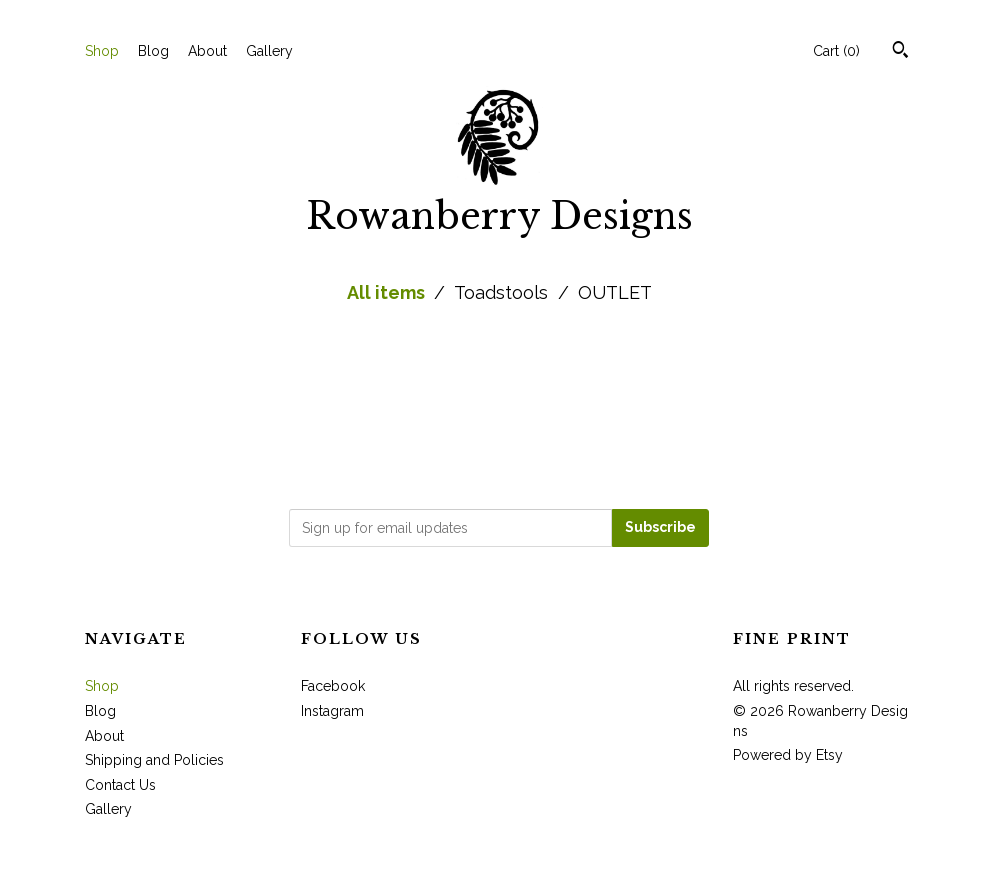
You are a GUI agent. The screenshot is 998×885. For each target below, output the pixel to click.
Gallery (269, 51)
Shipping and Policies (154, 760)
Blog (153, 51)
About (207, 51)
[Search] (900, 52)
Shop (102, 51)
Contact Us (120, 785)
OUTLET (615, 292)
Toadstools (503, 292)
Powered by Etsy (788, 755)
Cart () (836, 51)
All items (388, 292)
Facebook (333, 686)
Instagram (332, 711)
